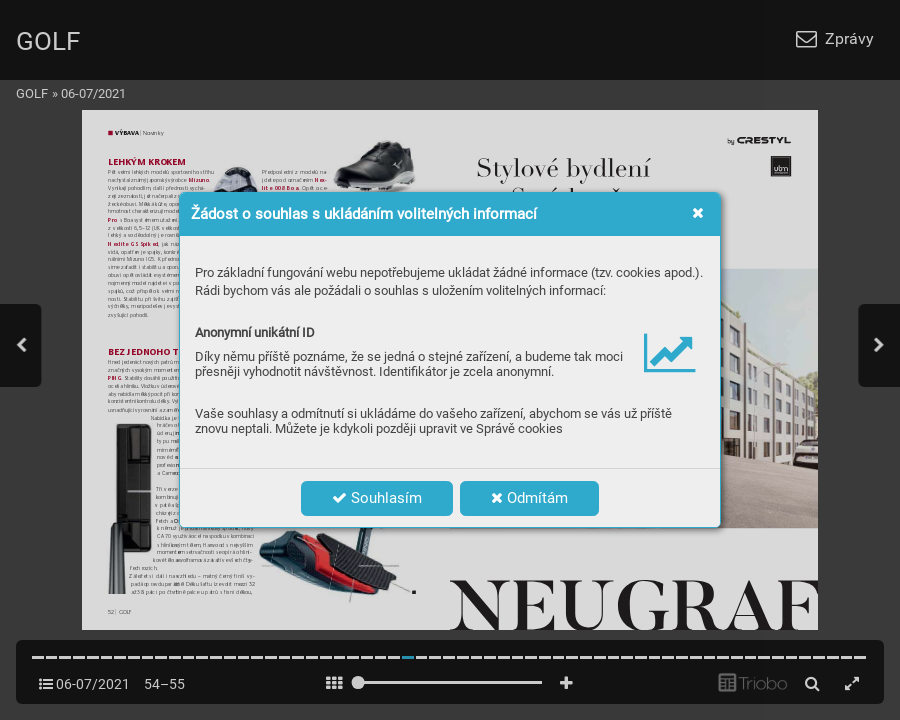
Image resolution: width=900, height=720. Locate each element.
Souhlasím (377, 498)
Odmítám (529, 498)
